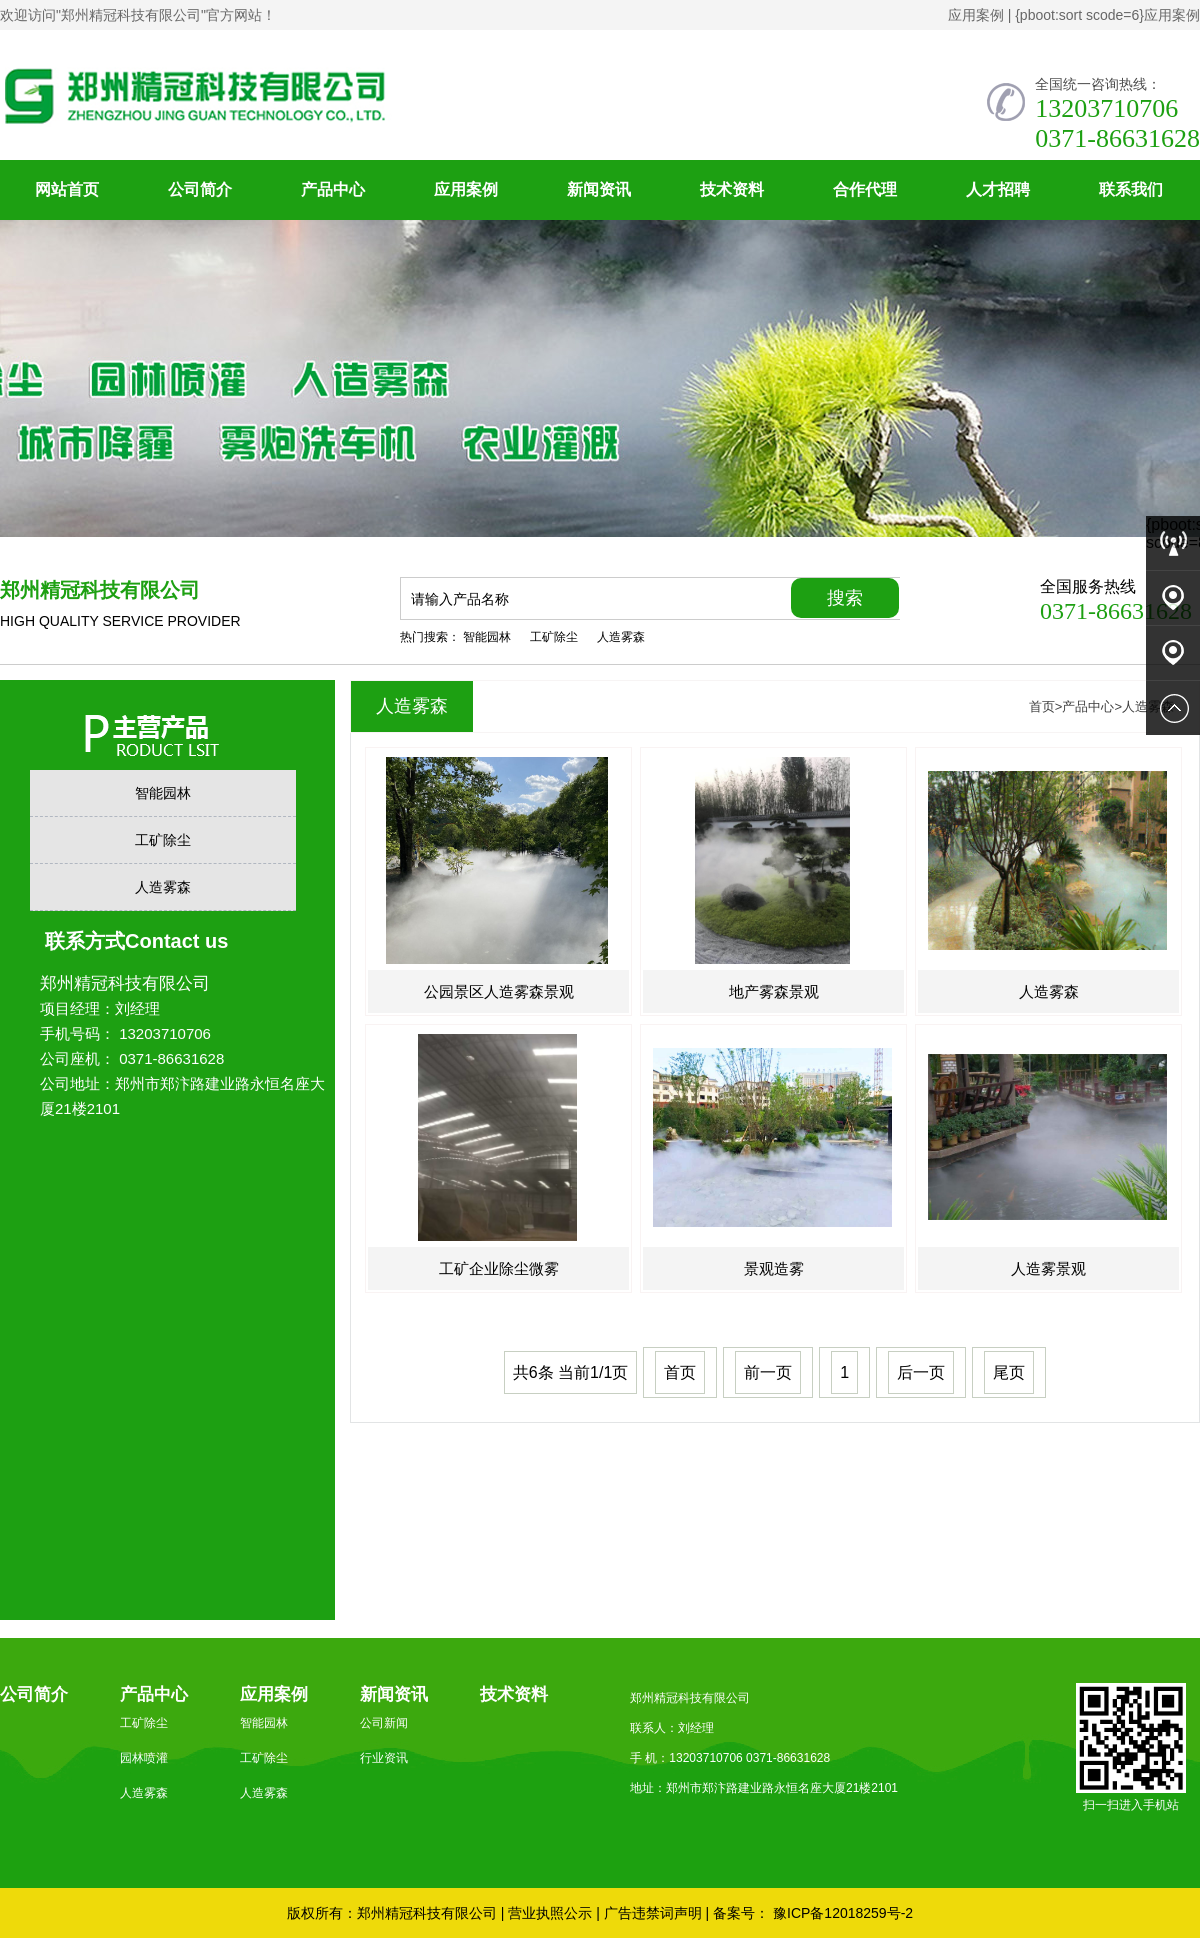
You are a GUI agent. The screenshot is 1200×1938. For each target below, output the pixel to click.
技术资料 (732, 189)
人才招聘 (998, 189)
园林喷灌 (144, 1758)
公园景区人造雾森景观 (499, 991)
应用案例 (976, 15)
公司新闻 (384, 1723)
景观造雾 (774, 1268)
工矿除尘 (554, 637)
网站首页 (67, 189)
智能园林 (487, 637)
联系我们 (1131, 189)
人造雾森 (621, 637)
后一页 (921, 1372)
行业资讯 (384, 1758)
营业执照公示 (550, 1913)
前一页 (768, 1372)
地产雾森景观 (774, 991)
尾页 (1009, 1372)
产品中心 (333, 189)
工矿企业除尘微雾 (499, 1268)
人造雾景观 (1048, 1268)
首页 (1042, 706)
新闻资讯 (599, 189)
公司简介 (200, 189)
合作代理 (865, 189)
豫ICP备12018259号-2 (841, 1913)
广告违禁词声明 (653, 1913)
